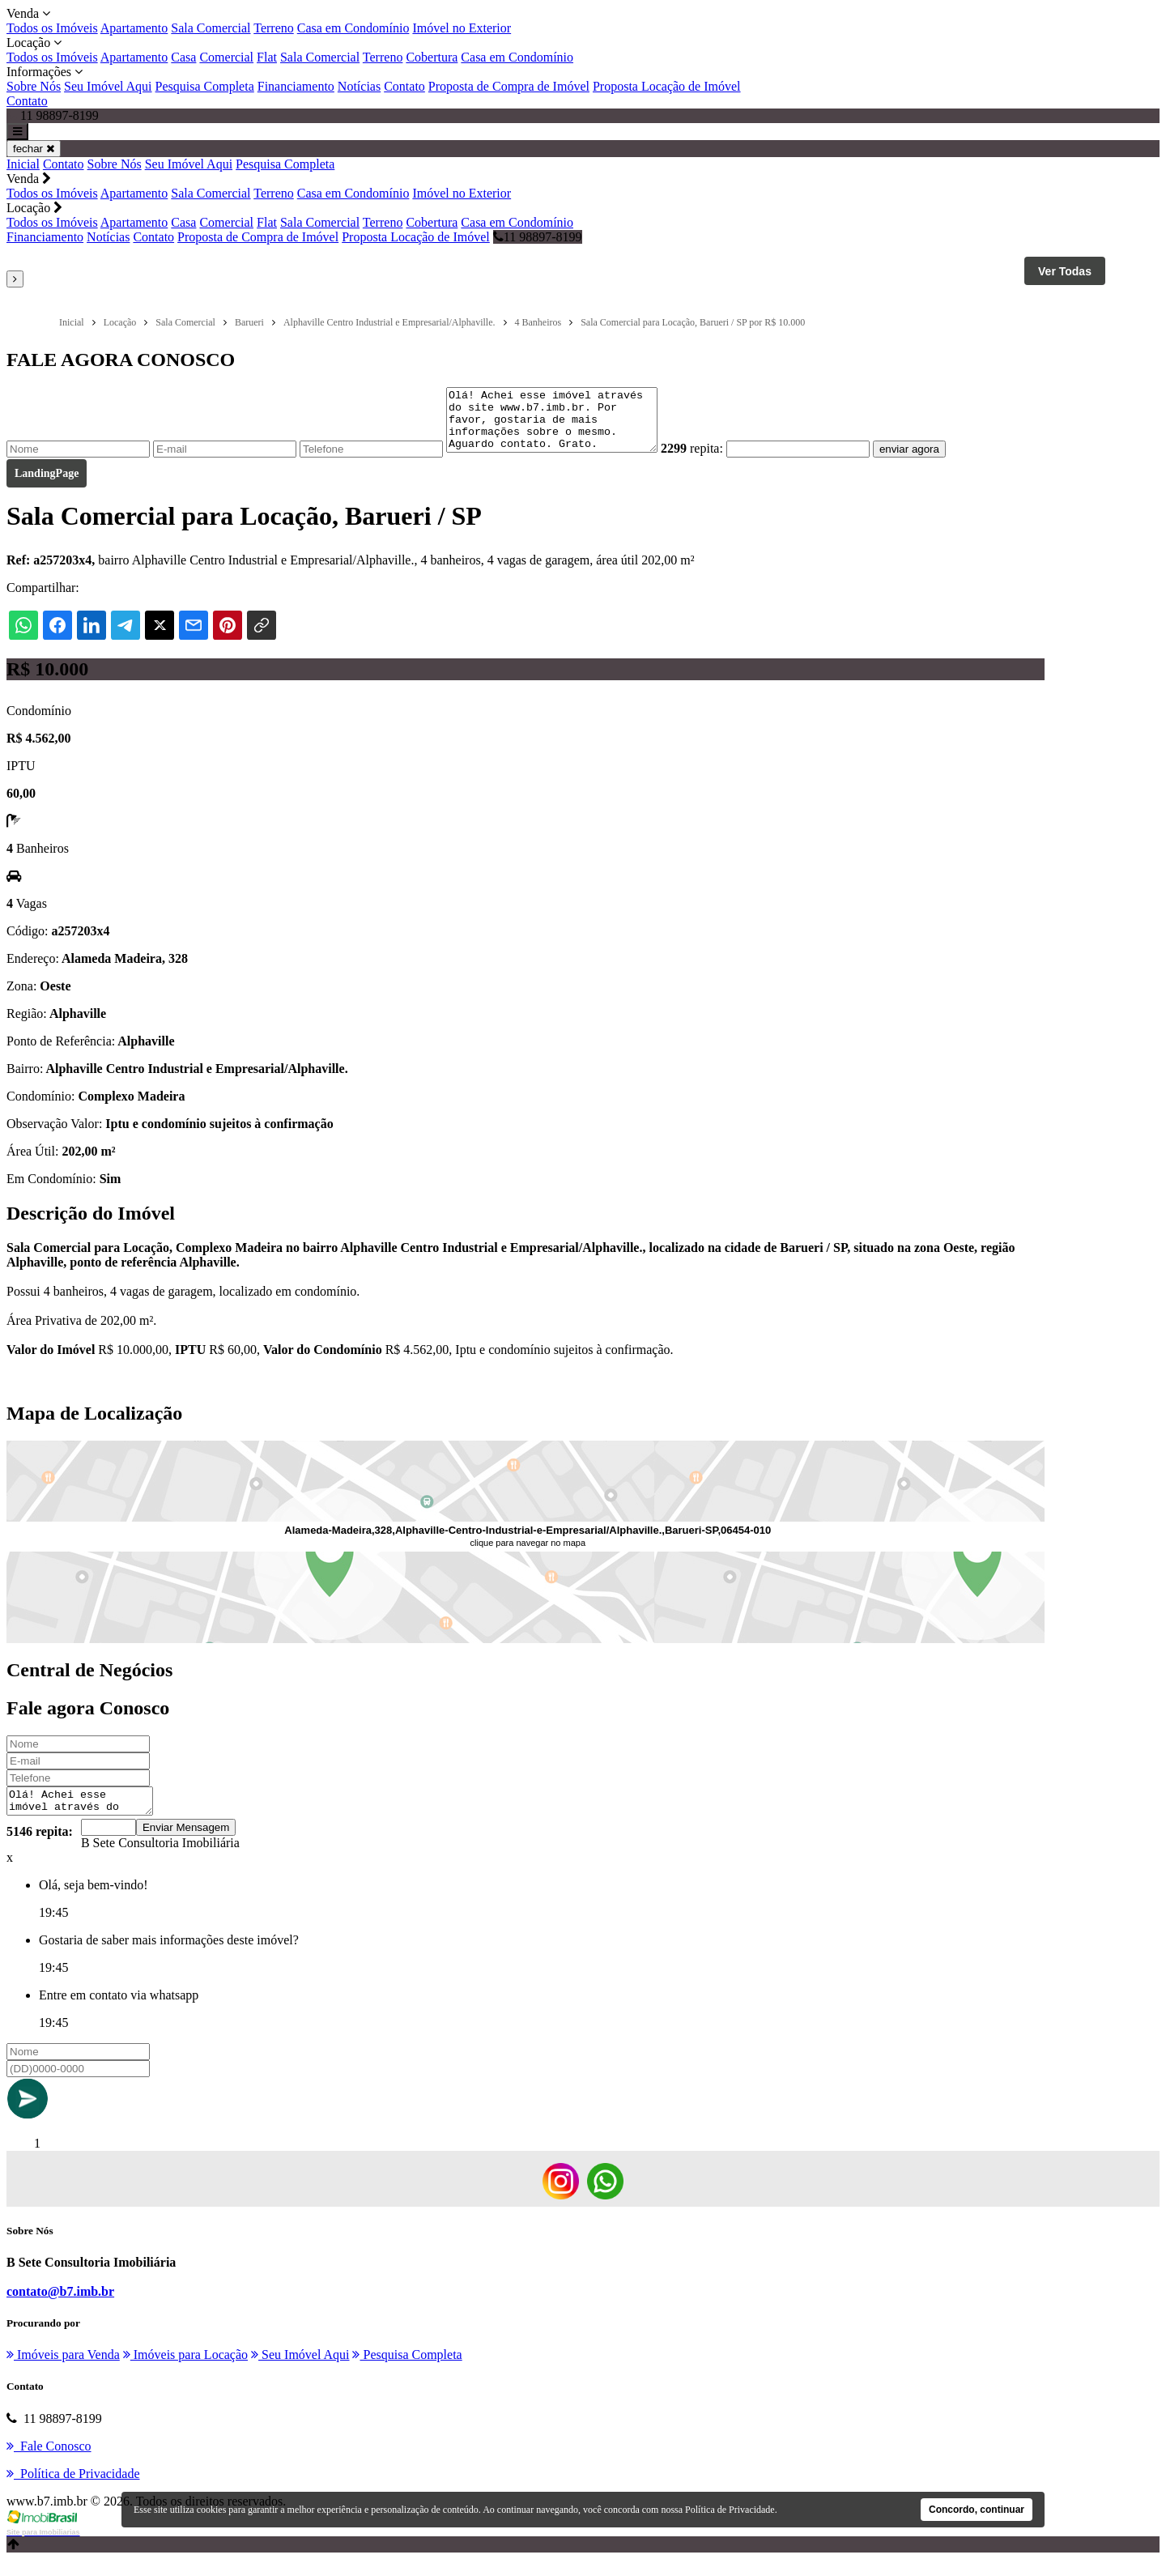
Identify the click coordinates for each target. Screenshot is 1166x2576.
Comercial (226, 57)
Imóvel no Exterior (461, 28)
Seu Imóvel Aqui (107, 86)
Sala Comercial (210, 28)
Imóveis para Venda (63, 2371)
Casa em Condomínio (353, 28)
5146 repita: (39, 1848)
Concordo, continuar (976, 2509)
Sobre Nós (33, 86)
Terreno (273, 28)
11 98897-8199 (537, 237)
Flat (267, 57)
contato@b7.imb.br (60, 2308)
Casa (183, 57)
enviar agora (934, 461)
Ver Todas (1065, 271)
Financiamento (295, 86)
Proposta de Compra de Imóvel (508, 86)
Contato (404, 86)
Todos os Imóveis (52, 28)
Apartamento (134, 28)
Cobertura (431, 57)
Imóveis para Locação (185, 2371)
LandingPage (47, 485)
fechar (33, 149)
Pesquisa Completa (204, 86)
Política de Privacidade (730, 2509)
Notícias (359, 86)
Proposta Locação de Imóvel (667, 86)
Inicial (23, 164)
